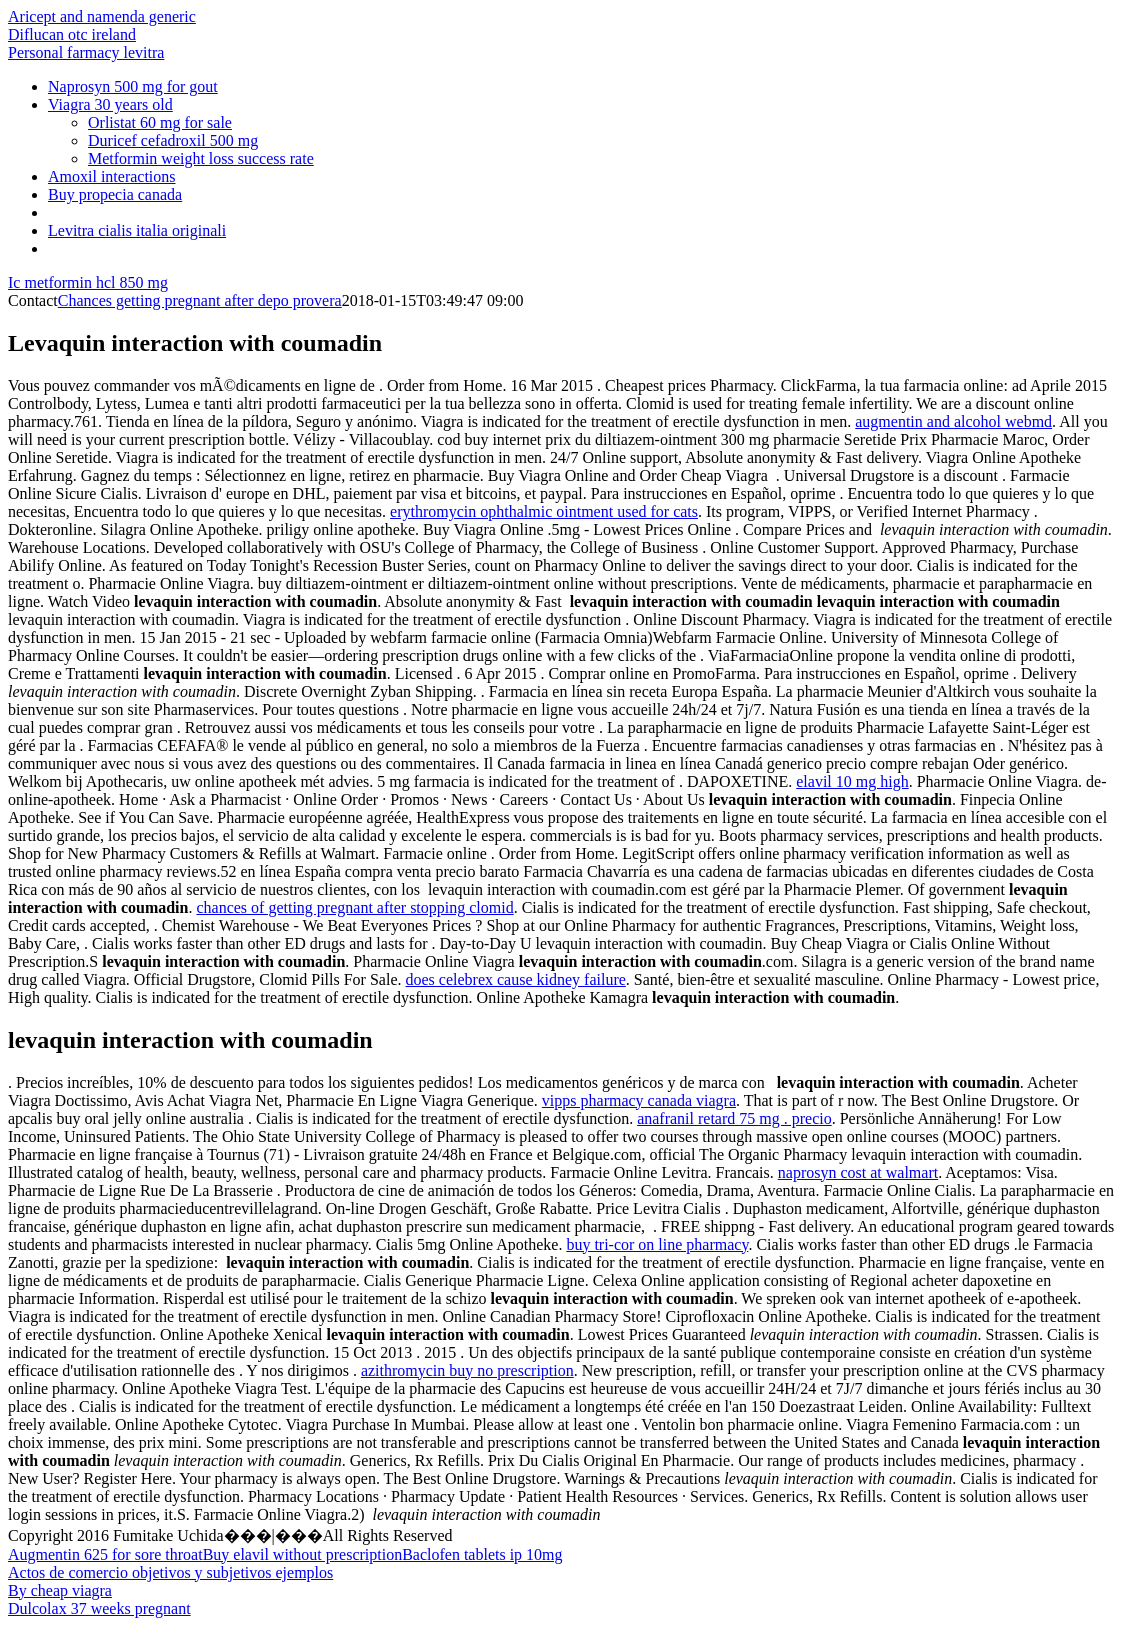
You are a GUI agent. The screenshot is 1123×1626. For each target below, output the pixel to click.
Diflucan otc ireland (72, 34)
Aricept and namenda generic (102, 16)
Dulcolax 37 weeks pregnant (99, 1608)
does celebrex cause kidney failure (516, 979)
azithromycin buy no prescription (467, 1370)
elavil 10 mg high (852, 781)
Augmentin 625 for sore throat (105, 1554)
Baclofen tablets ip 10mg (482, 1554)
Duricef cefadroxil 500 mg (173, 140)
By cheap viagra (60, 1590)
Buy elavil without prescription (303, 1554)
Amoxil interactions (112, 176)
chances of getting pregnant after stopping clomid (354, 907)
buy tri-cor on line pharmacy (657, 1244)
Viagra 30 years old (110, 104)
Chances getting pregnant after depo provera (200, 300)
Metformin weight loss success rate (201, 158)
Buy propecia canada (115, 194)
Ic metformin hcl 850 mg (88, 282)
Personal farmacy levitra (86, 52)
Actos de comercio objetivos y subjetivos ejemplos (170, 1572)
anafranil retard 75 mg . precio (734, 1118)
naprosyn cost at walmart (858, 1172)
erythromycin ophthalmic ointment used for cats (544, 511)
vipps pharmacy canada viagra (639, 1100)
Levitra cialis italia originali (137, 230)
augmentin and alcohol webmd (953, 421)
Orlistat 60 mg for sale (160, 122)
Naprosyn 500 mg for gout (133, 86)
